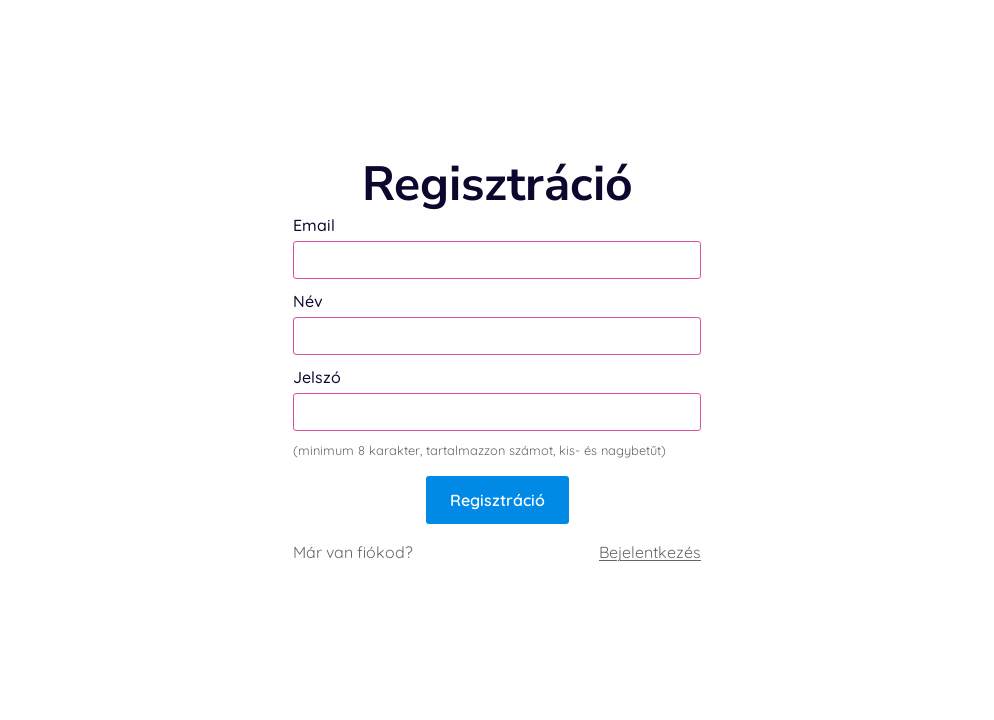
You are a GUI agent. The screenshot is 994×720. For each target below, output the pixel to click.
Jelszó (317, 377)
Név (308, 301)
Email (314, 225)
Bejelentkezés (650, 552)
